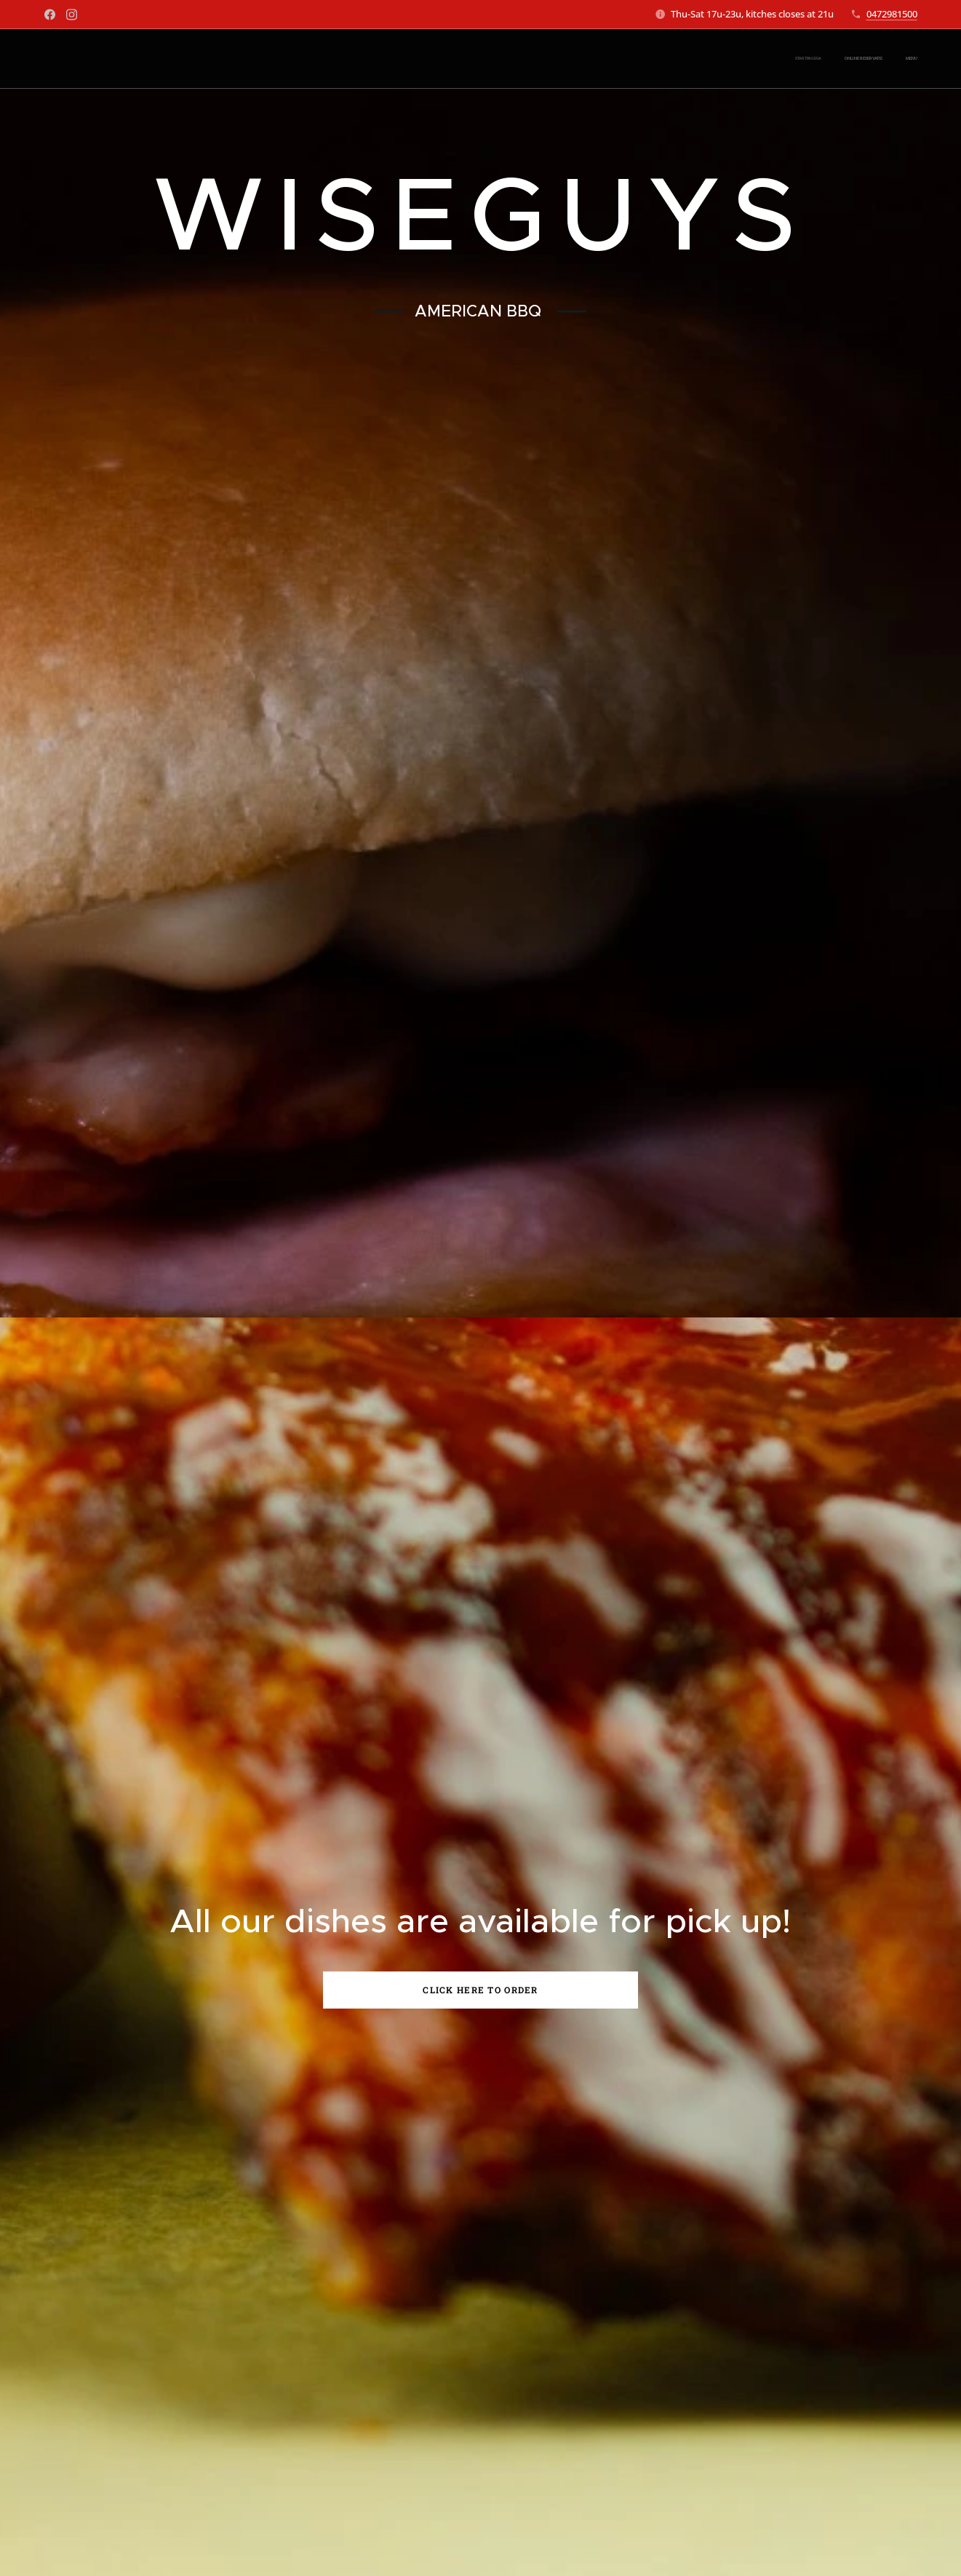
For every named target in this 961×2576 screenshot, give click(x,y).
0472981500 (891, 13)
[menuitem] (874, 59)
